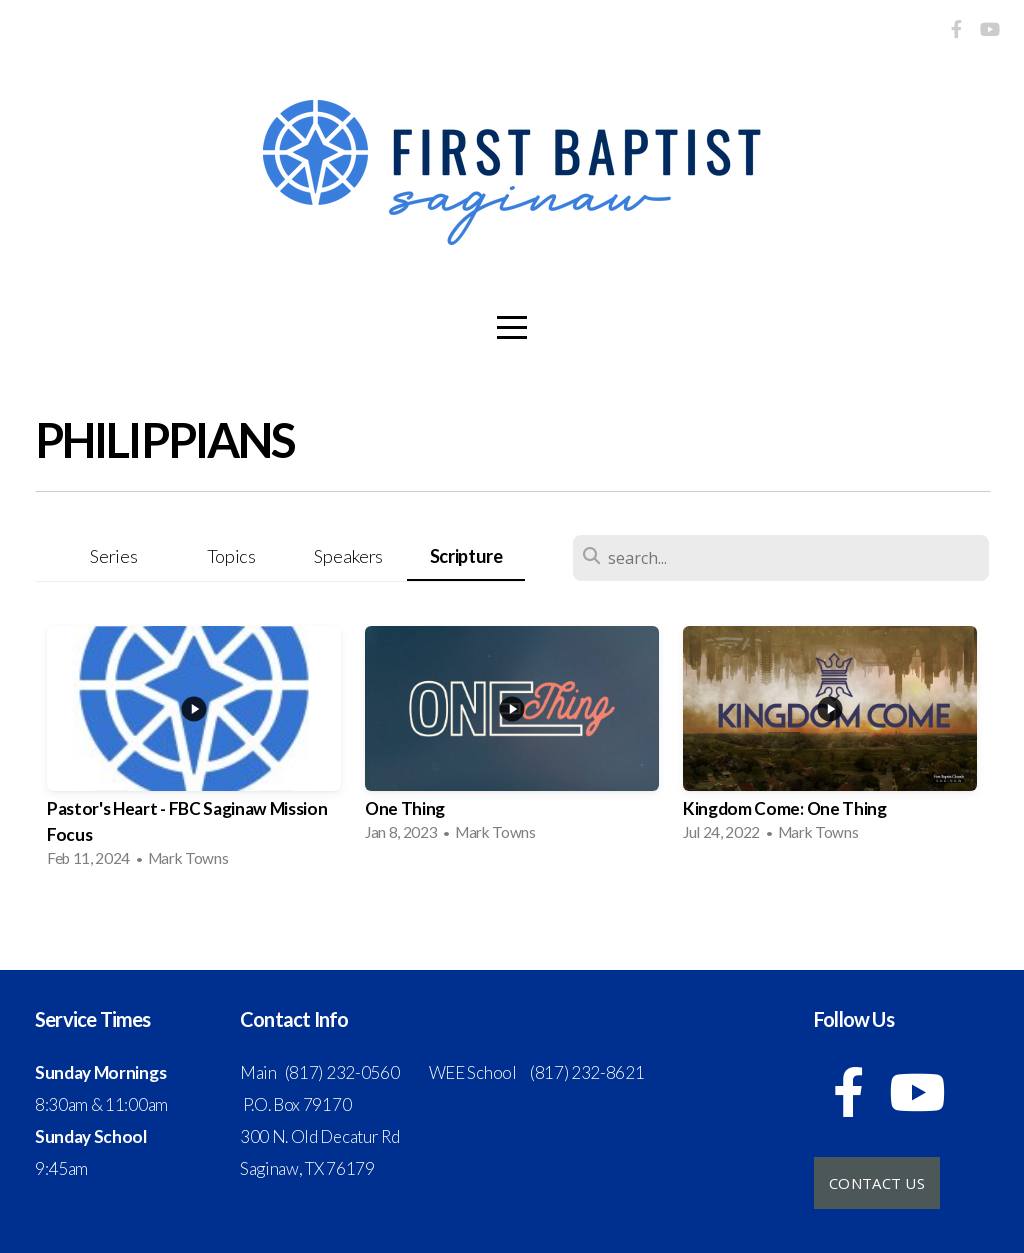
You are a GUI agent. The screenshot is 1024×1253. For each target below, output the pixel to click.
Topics (231, 556)
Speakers (348, 556)
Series (113, 556)
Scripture (466, 556)
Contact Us (877, 1183)
